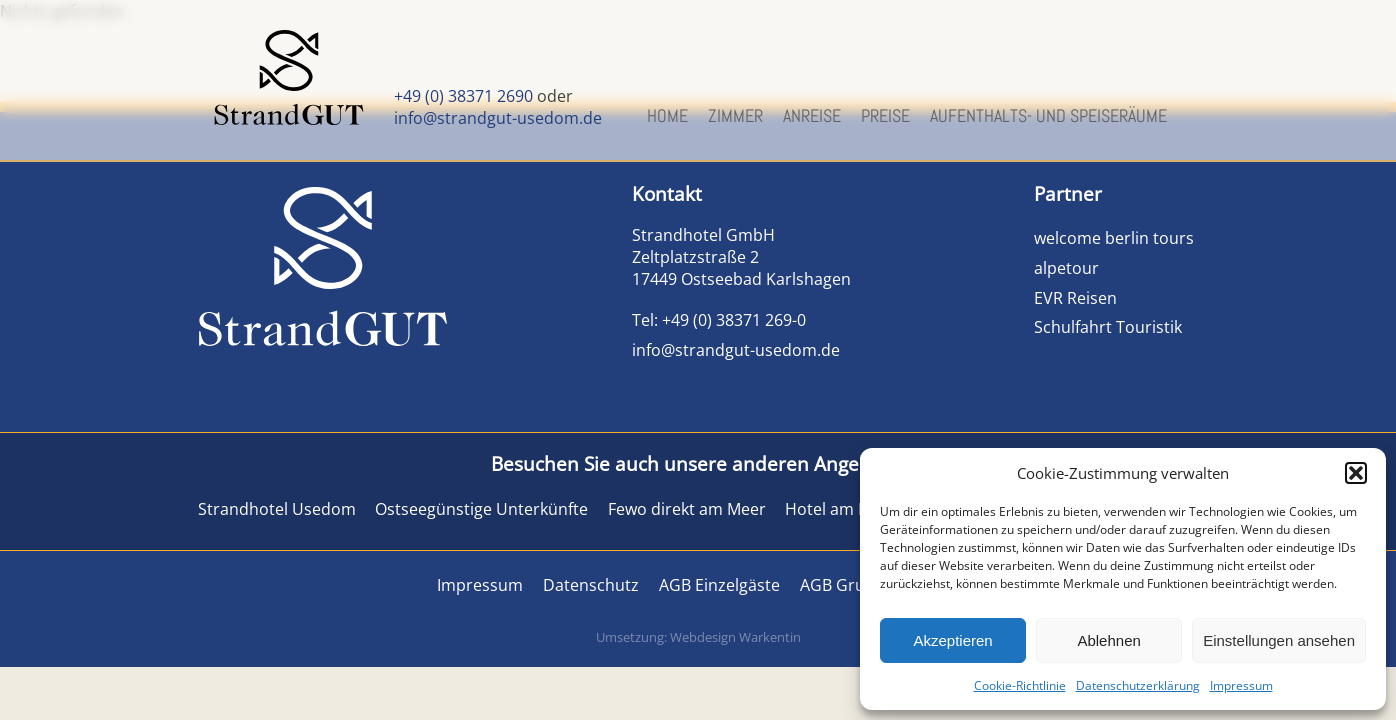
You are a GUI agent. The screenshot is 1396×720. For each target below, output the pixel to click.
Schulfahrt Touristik (1108, 327)
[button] (1356, 473)
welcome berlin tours (1116, 238)
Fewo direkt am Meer (687, 509)
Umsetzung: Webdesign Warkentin (698, 637)
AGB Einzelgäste (719, 585)
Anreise (812, 115)
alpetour (1066, 268)
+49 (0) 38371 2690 (463, 96)
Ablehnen (1108, 640)
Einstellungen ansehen (1279, 640)
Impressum (1241, 685)
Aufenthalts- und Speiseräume (1048, 115)
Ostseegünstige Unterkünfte (481, 509)
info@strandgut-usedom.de (498, 118)
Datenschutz (591, 585)
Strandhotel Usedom (277, 509)
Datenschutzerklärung (1138, 685)
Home (667, 115)
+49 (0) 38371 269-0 (734, 320)
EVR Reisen (1075, 298)
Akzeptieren (952, 640)
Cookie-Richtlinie (1020, 685)
